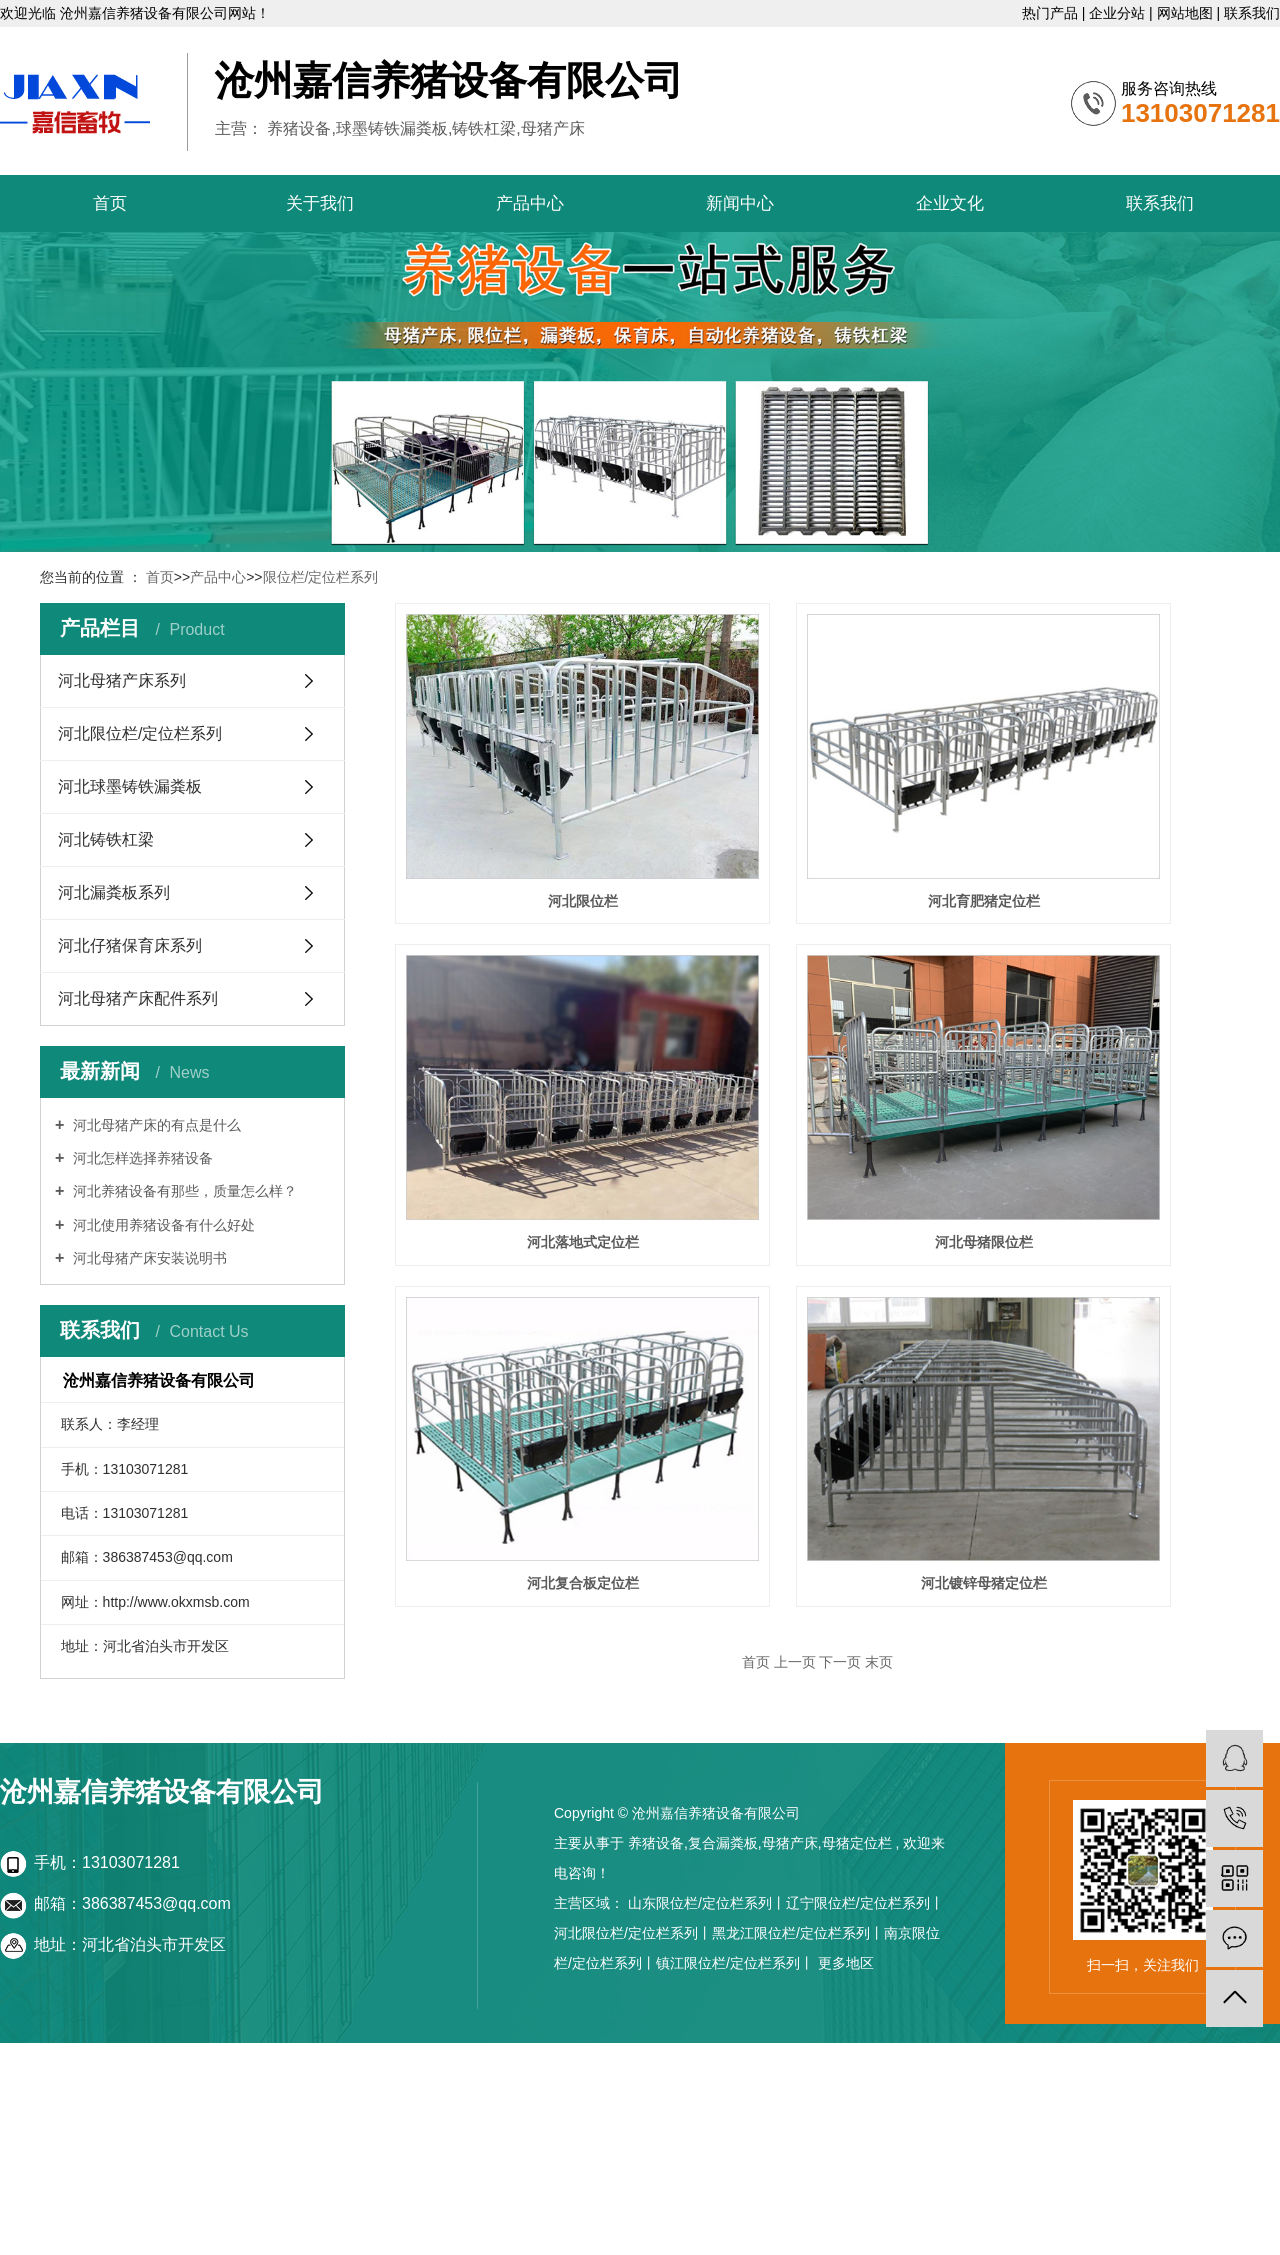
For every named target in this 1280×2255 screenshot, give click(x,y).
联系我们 (1252, 13)
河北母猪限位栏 (825, 1083)
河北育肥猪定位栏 (825, 821)
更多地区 (846, 1963)
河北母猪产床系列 (122, 680)
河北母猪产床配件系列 (138, 998)
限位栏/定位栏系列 (321, 577)
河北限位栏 (530, 821)
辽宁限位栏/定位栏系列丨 (865, 1903)
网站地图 (1187, 13)
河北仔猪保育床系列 (130, 945)
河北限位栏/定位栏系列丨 (633, 1933)
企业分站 (1119, 13)
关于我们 (320, 203)
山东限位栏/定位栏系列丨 (707, 1903)
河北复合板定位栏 (530, 1345)
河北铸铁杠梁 (106, 839)
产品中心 (530, 203)
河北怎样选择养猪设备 (141, 1158)
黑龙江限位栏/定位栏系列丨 (798, 1933)
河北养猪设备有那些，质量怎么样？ (183, 1191)
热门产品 (1052, 13)
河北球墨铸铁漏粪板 (130, 786)
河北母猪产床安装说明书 (148, 1258)
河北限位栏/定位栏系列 (140, 733)
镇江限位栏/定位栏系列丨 (735, 1963)
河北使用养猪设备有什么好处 (162, 1225)
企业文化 (950, 203)
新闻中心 (740, 203)
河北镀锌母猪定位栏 (825, 1345)
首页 (110, 203)
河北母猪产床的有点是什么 (155, 1125)
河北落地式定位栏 (530, 1083)
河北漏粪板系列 (114, 892)
